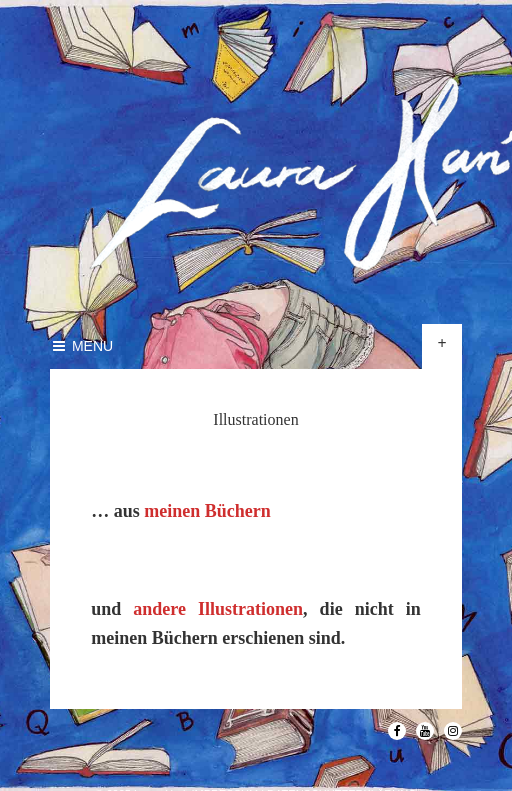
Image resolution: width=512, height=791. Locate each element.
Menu (81, 346)
